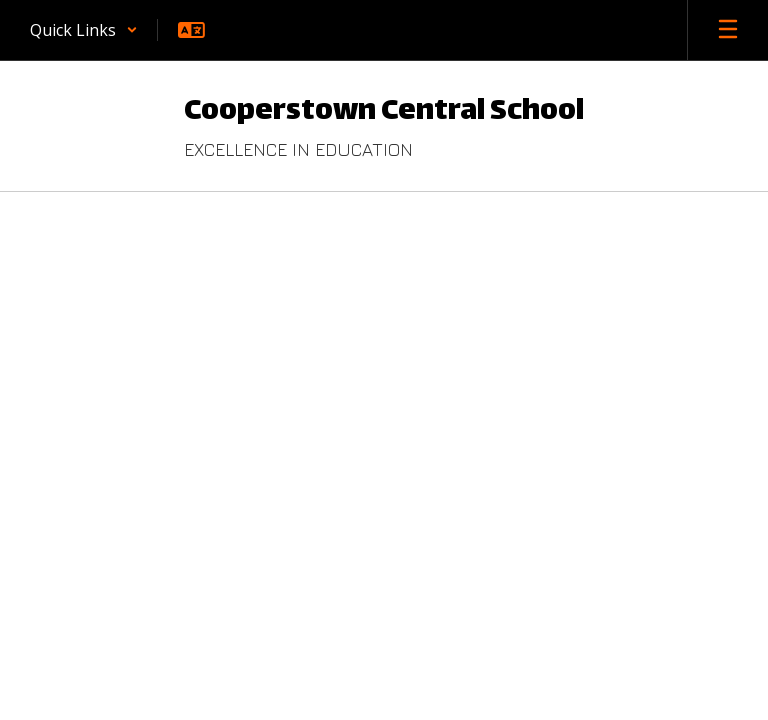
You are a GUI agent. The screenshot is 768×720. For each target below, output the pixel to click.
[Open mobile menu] (728, 30)
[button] (84, 30)
